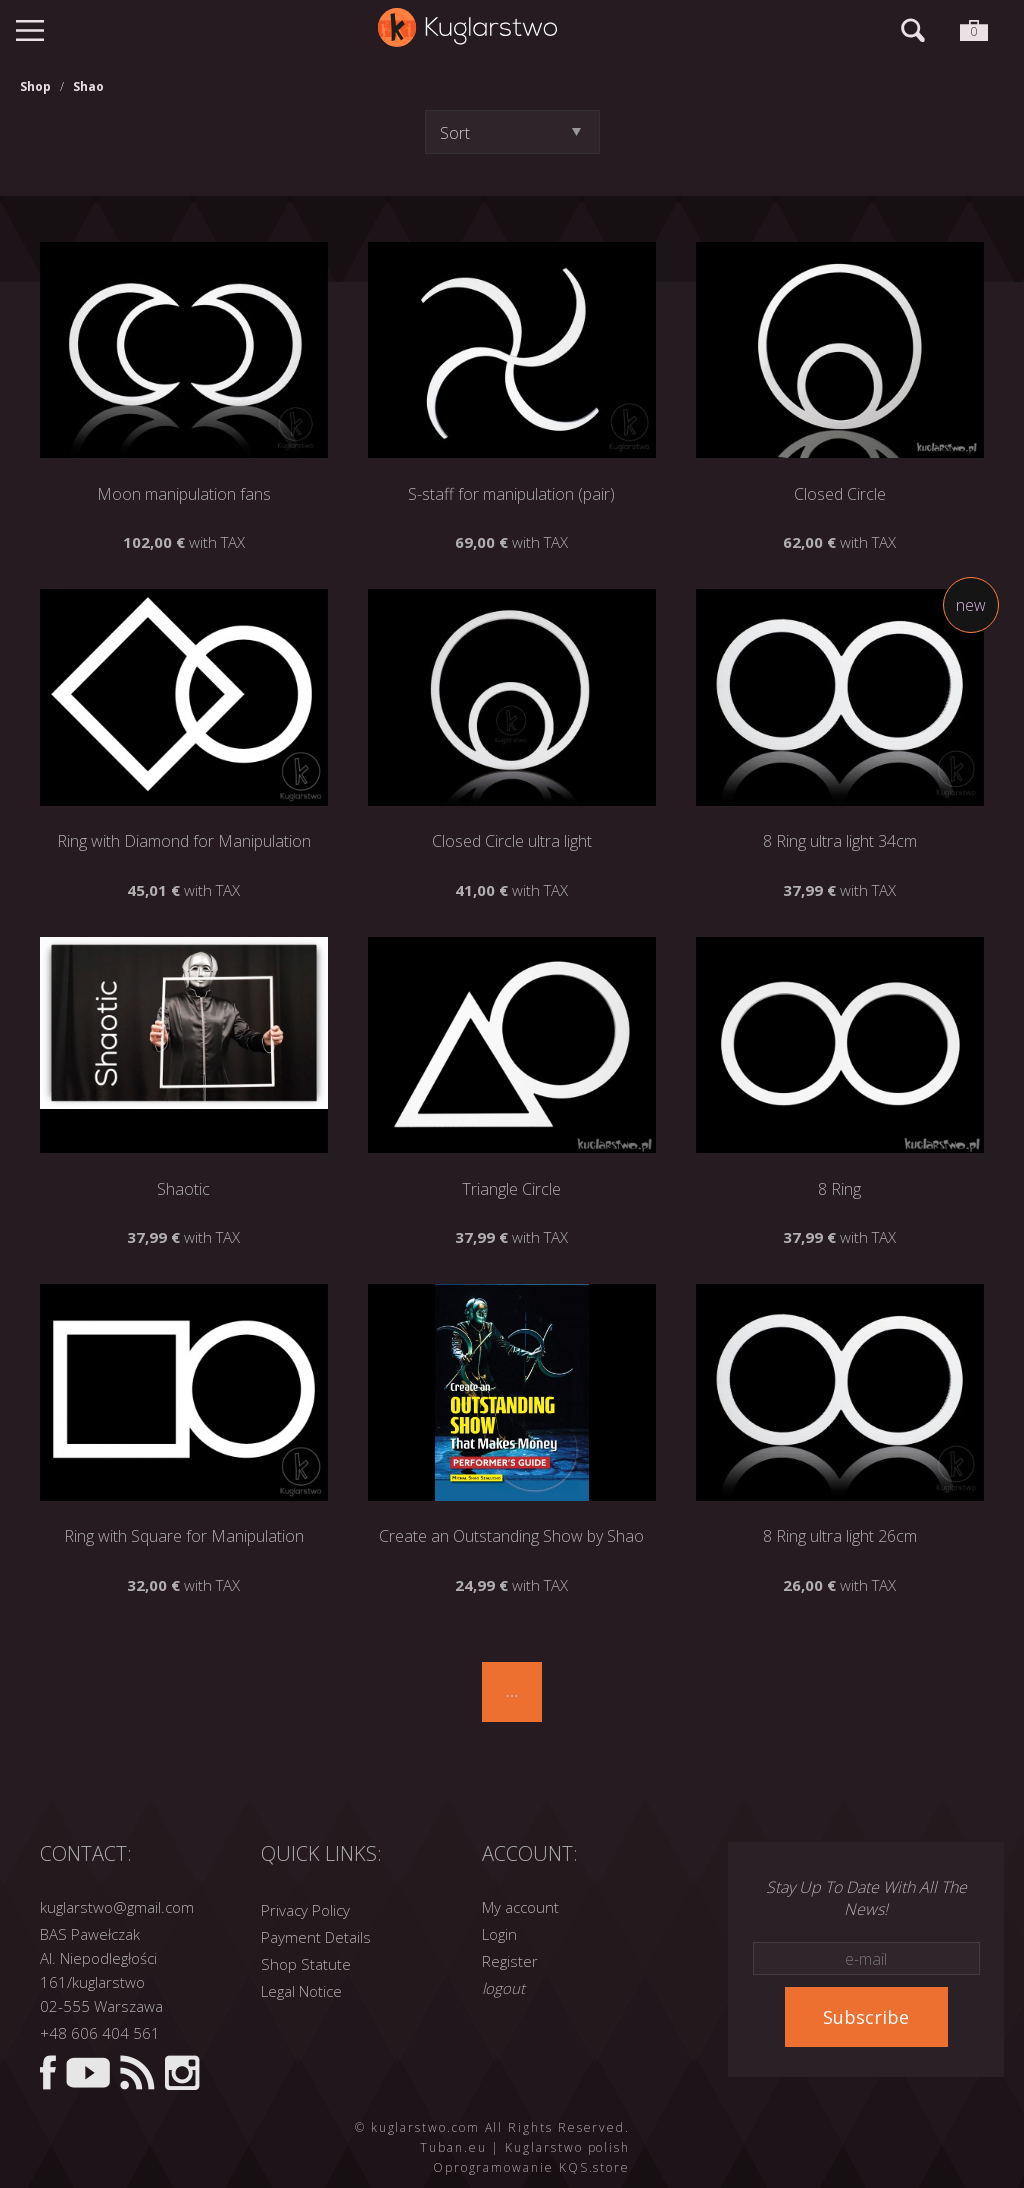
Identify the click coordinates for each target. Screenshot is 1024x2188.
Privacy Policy (305, 1910)
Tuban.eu (453, 2147)
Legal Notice (301, 1991)
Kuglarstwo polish (567, 2147)
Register (510, 1961)
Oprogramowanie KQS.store (531, 2167)
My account (520, 1907)
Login (499, 1934)
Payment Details (316, 1937)
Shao (88, 86)
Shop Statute (306, 1964)
